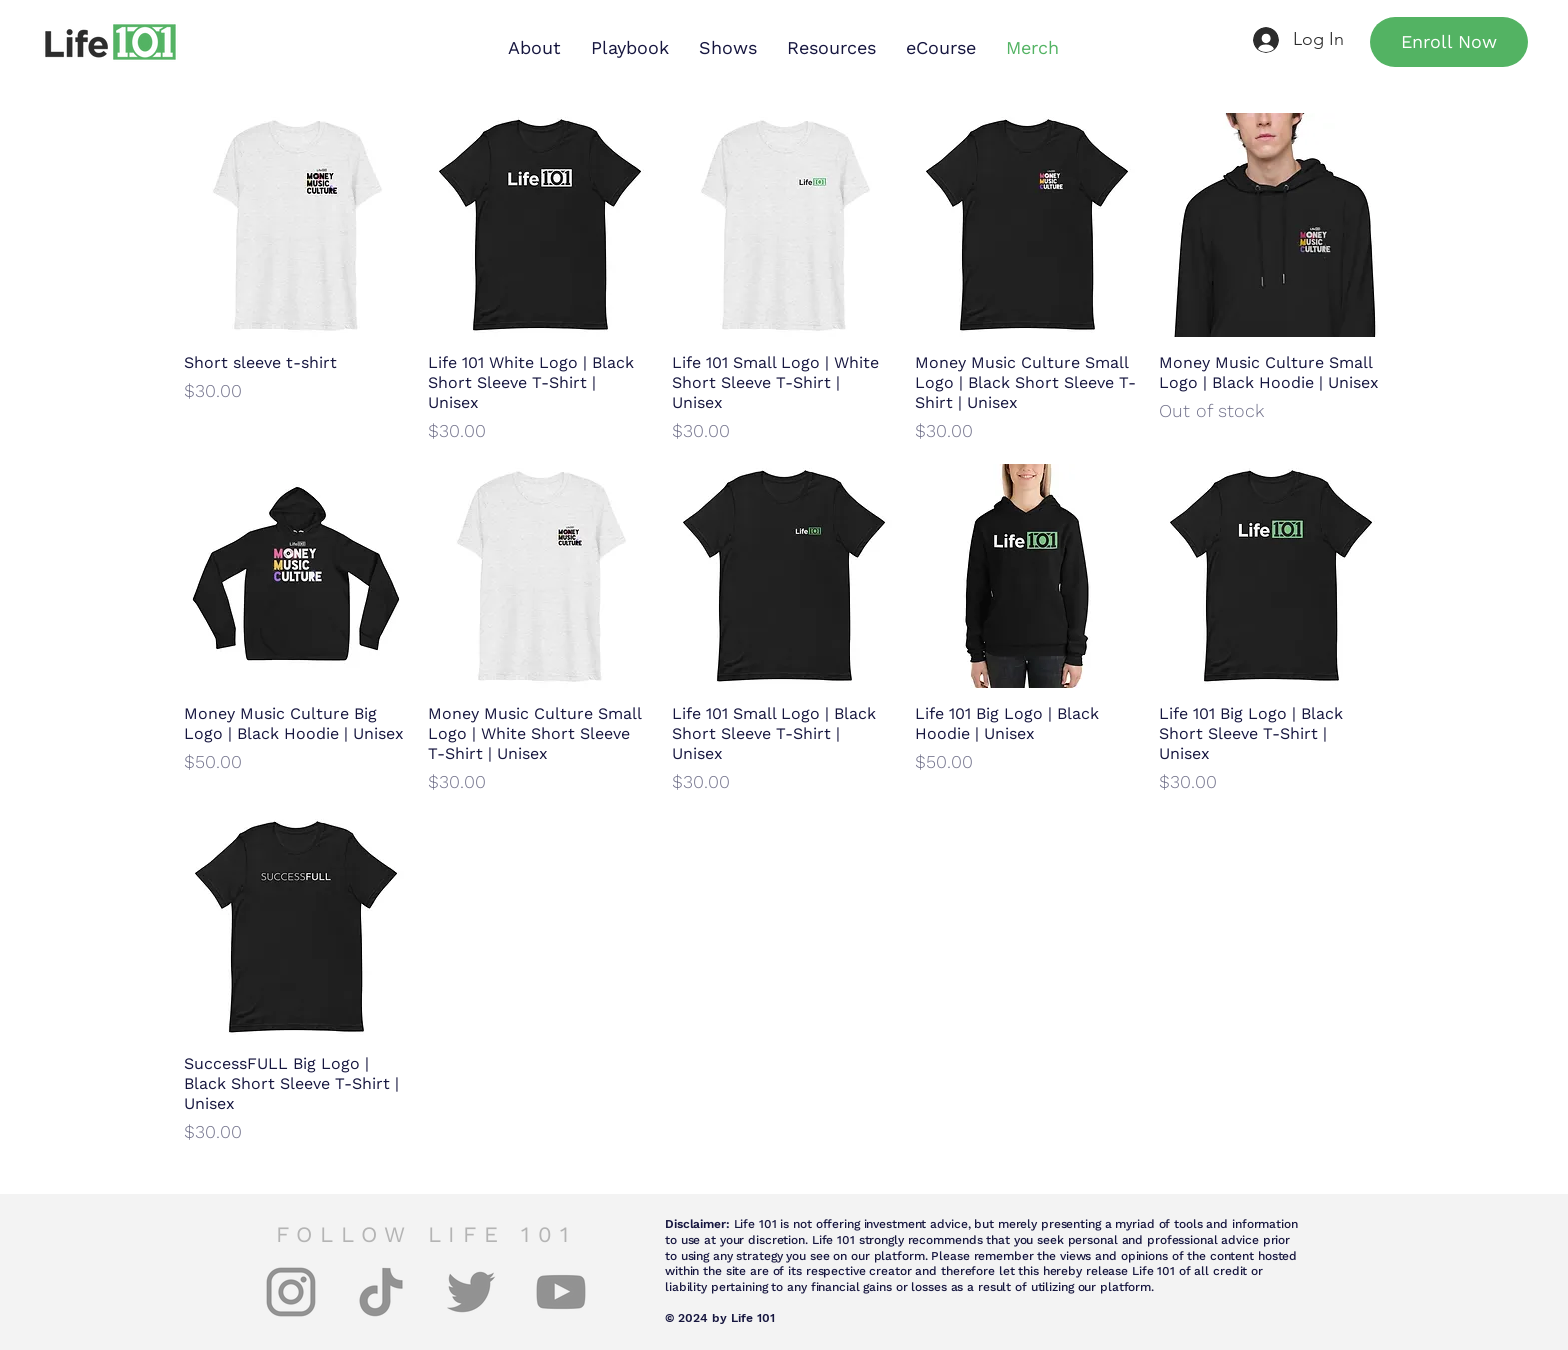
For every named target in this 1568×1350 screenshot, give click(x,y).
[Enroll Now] (1449, 42)
